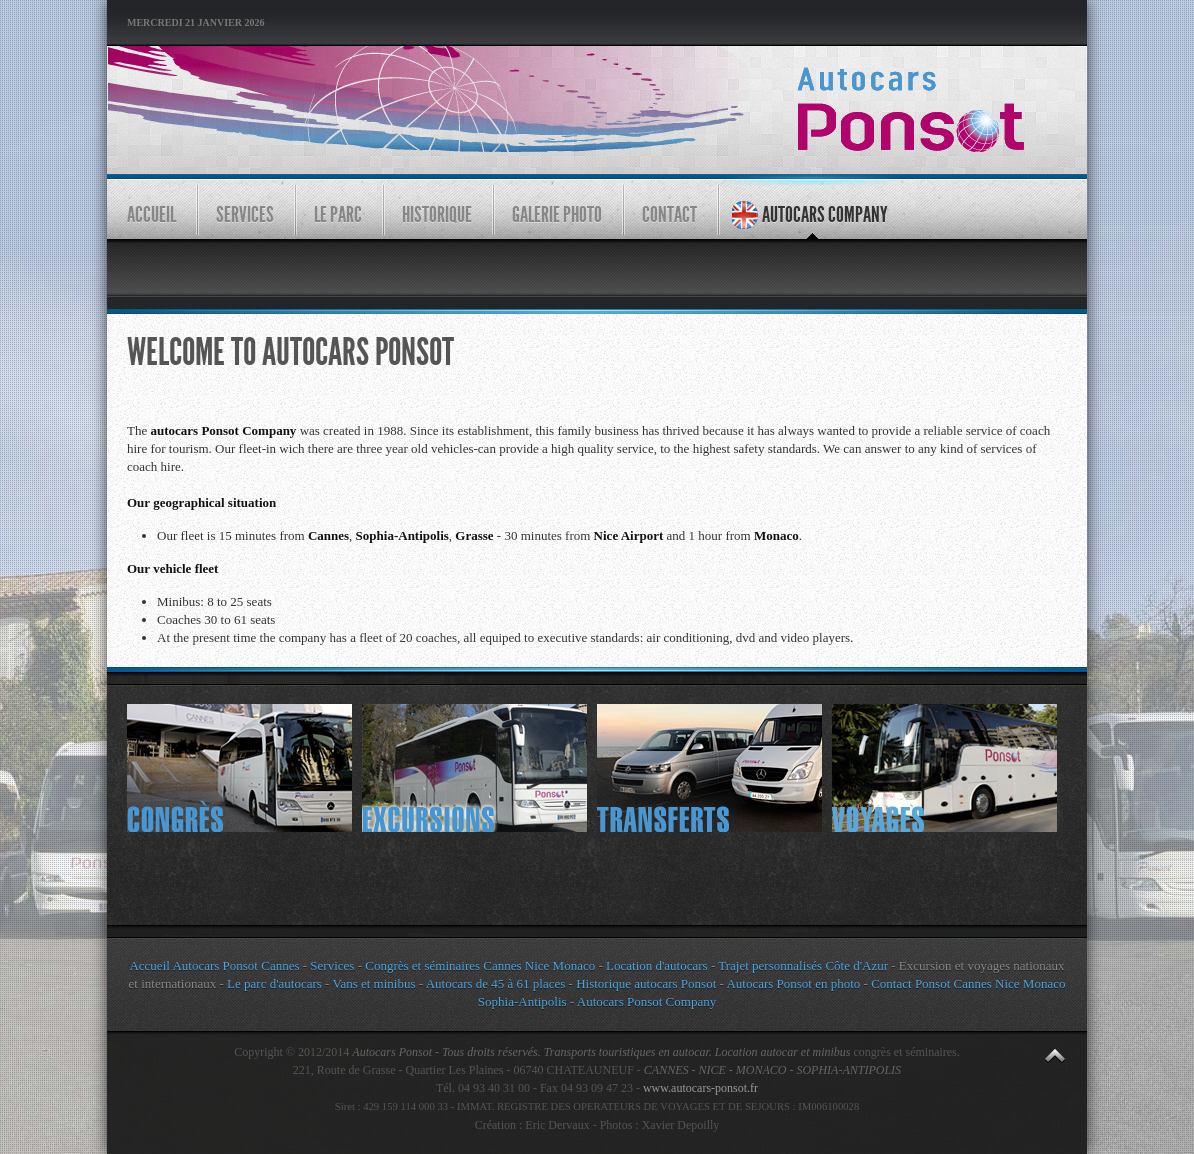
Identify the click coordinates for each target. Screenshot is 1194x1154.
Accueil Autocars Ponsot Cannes (214, 965)
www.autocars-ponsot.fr (700, 1088)
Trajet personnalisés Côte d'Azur (801, 965)
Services (332, 965)
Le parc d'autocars (274, 983)
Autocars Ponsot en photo (793, 983)
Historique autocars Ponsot (646, 983)
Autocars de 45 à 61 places (496, 983)
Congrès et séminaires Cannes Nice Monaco (480, 965)
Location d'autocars (657, 965)
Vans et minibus (373, 983)
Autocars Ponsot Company (646, 1001)
